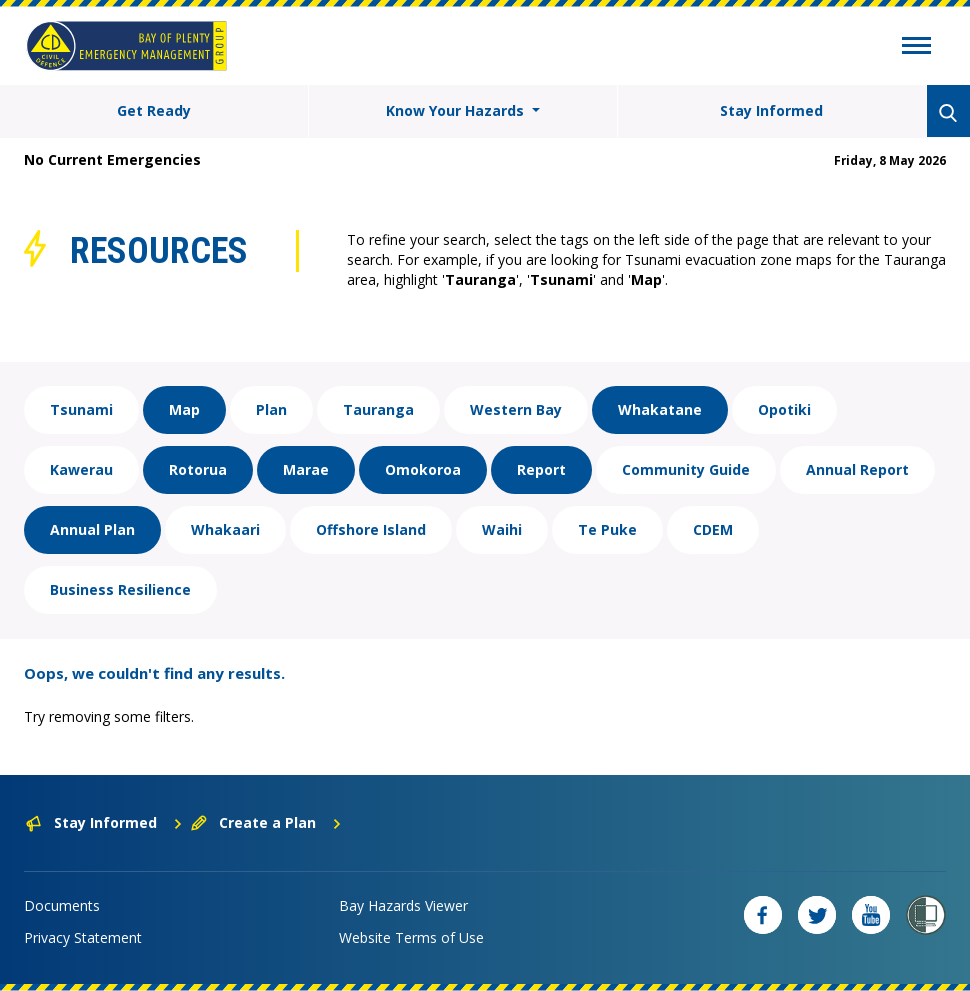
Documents (62, 905)
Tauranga (378, 409)
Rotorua (198, 469)
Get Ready (154, 110)
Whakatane (660, 409)
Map (184, 409)
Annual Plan (92, 529)
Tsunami (81, 409)
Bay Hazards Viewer (403, 905)
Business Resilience (120, 589)
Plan (271, 409)
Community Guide (686, 469)
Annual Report (857, 469)
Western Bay (516, 409)
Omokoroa (423, 469)
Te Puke (607, 529)
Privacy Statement (83, 937)
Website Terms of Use (411, 937)
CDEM (713, 529)
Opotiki (784, 409)
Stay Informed (771, 110)
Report (541, 469)
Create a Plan (266, 822)
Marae (306, 469)
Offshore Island (371, 529)
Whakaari (225, 529)
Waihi (502, 529)
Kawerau (81, 469)
